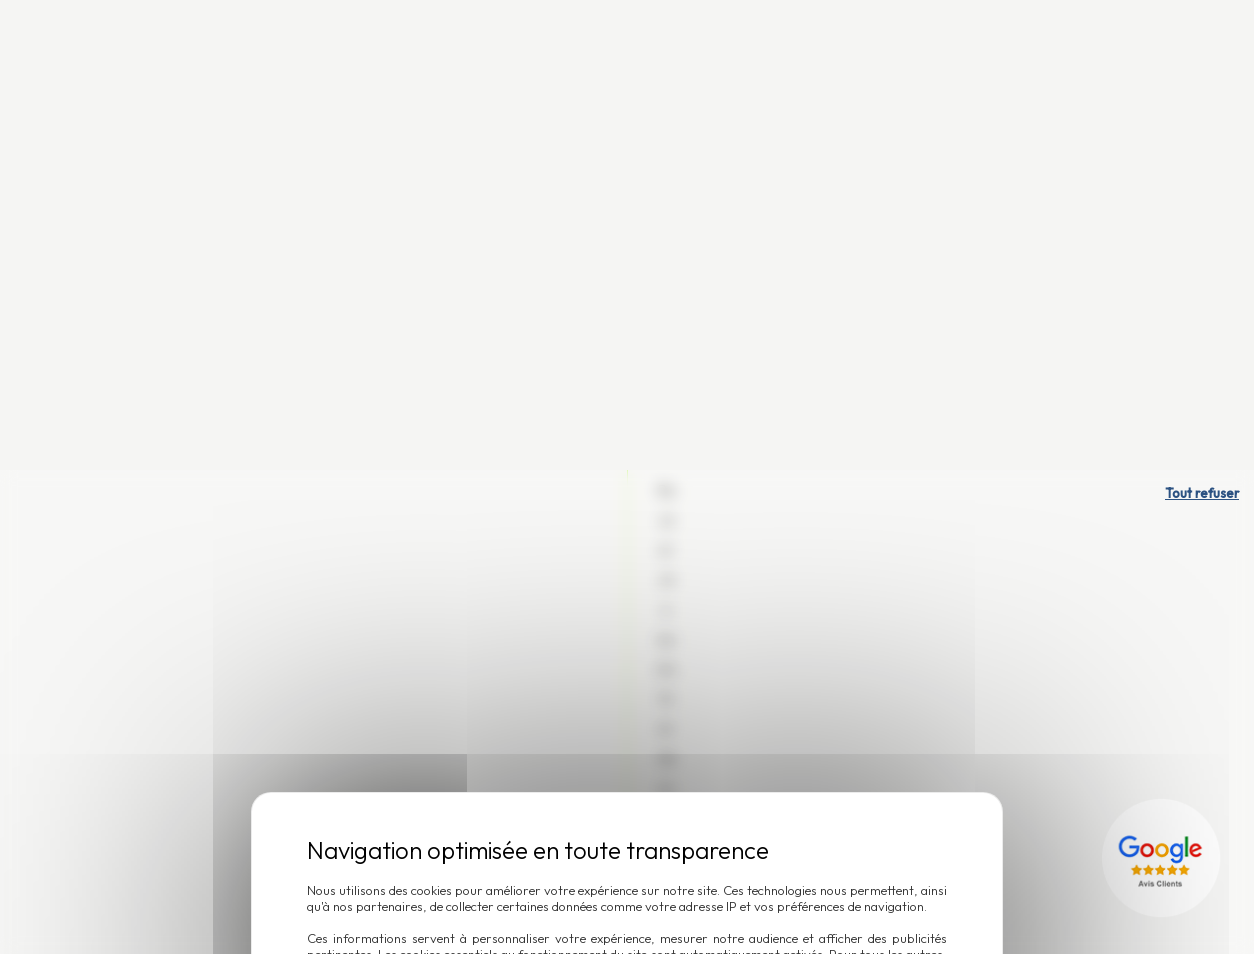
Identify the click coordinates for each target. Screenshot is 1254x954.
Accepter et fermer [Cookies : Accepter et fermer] (697, 580)
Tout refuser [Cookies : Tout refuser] (1202, 23)
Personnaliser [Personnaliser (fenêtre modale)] (534, 580)
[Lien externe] (1164, 388)
